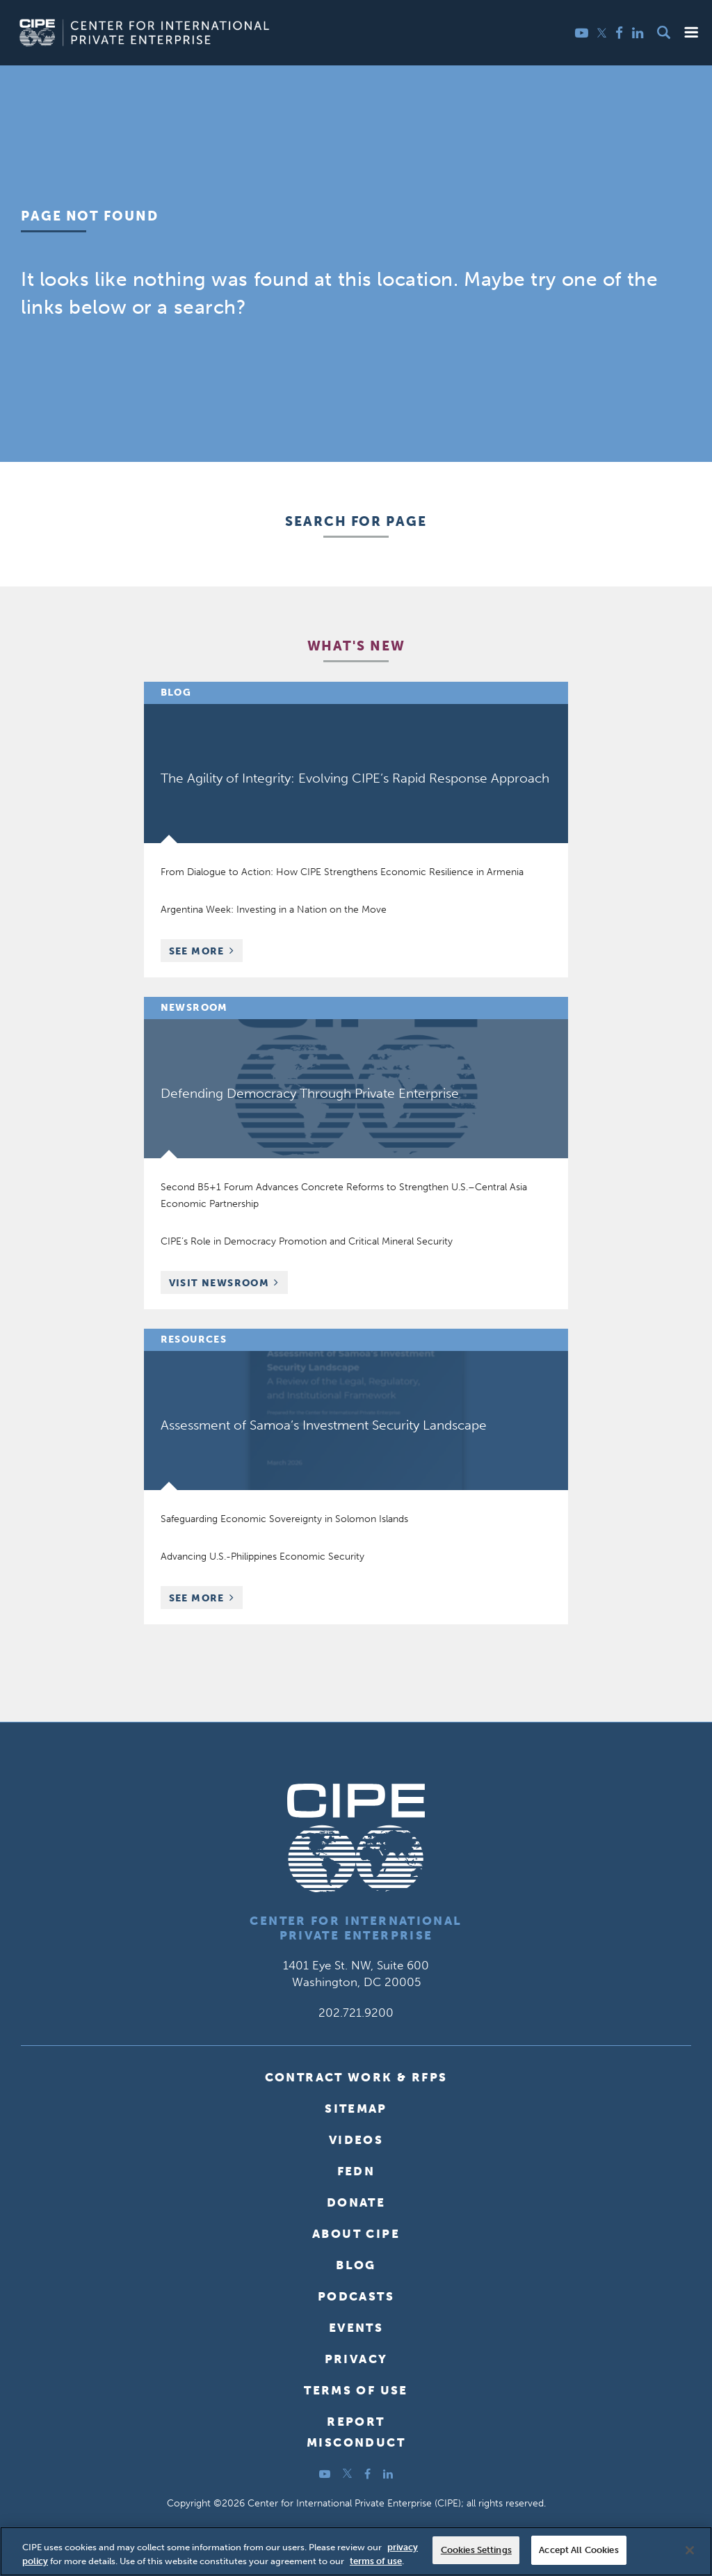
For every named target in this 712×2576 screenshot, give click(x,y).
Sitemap (356, 2108)
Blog (356, 2265)
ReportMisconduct (356, 2432)
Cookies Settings (476, 2550)
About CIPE (356, 2234)
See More (206, 952)
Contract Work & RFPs (356, 2077)
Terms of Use (356, 2390)
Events (356, 2328)
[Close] (689, 2550)
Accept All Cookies (578, 2550)
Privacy (356, 2359)
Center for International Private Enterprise (356, 1928)
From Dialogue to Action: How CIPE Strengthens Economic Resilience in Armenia (342, 872)
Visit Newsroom (219, 1283)
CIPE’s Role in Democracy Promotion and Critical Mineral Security (307, 1241)
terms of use (376, 2561)
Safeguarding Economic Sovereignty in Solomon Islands (284, 1519)
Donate (356, 2202)
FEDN (356, 2171)
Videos (356, 2140)
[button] (691, 32)
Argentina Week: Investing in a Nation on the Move (274, 909)
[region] (356, 2551)
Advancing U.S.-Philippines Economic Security (262, 1556)
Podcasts (356, 2296)
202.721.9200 (356, 2012)
